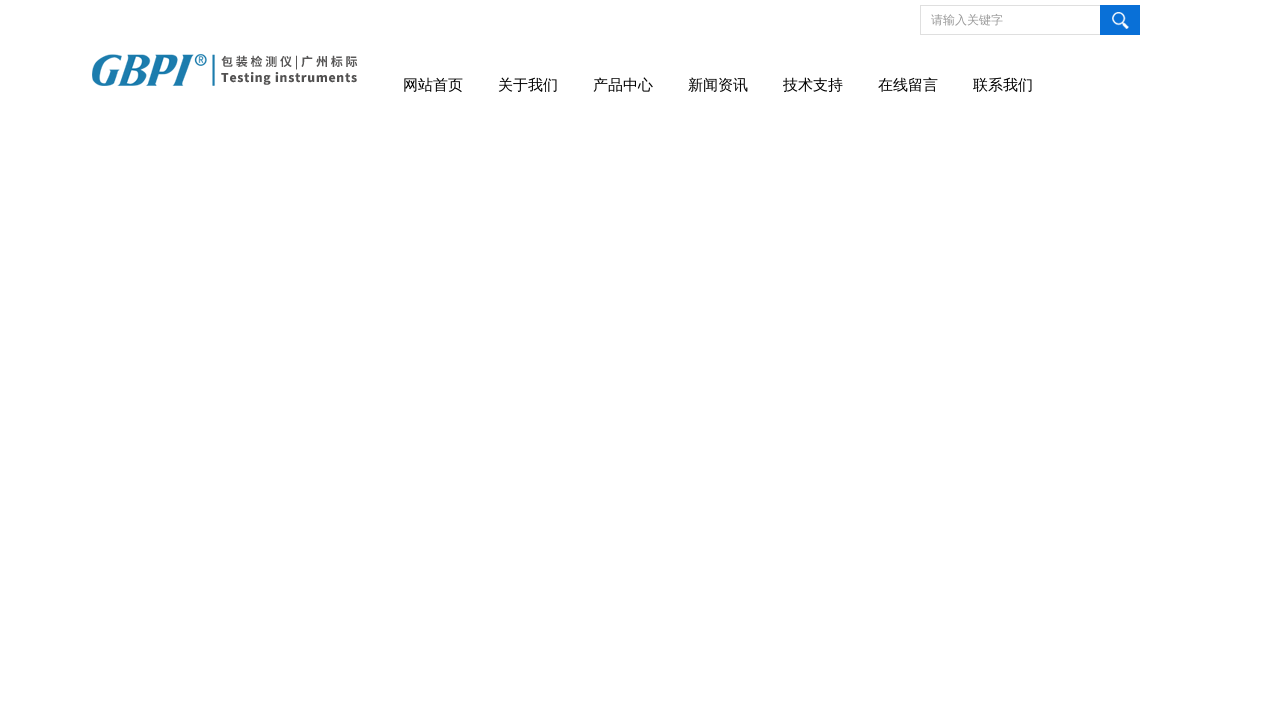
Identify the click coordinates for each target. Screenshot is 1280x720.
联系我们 (1003, 85)
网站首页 (433, 85)
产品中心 (623, 85)
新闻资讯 (718, 85)
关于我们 (528, 85)
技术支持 (813, 85)
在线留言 (908, 85)
